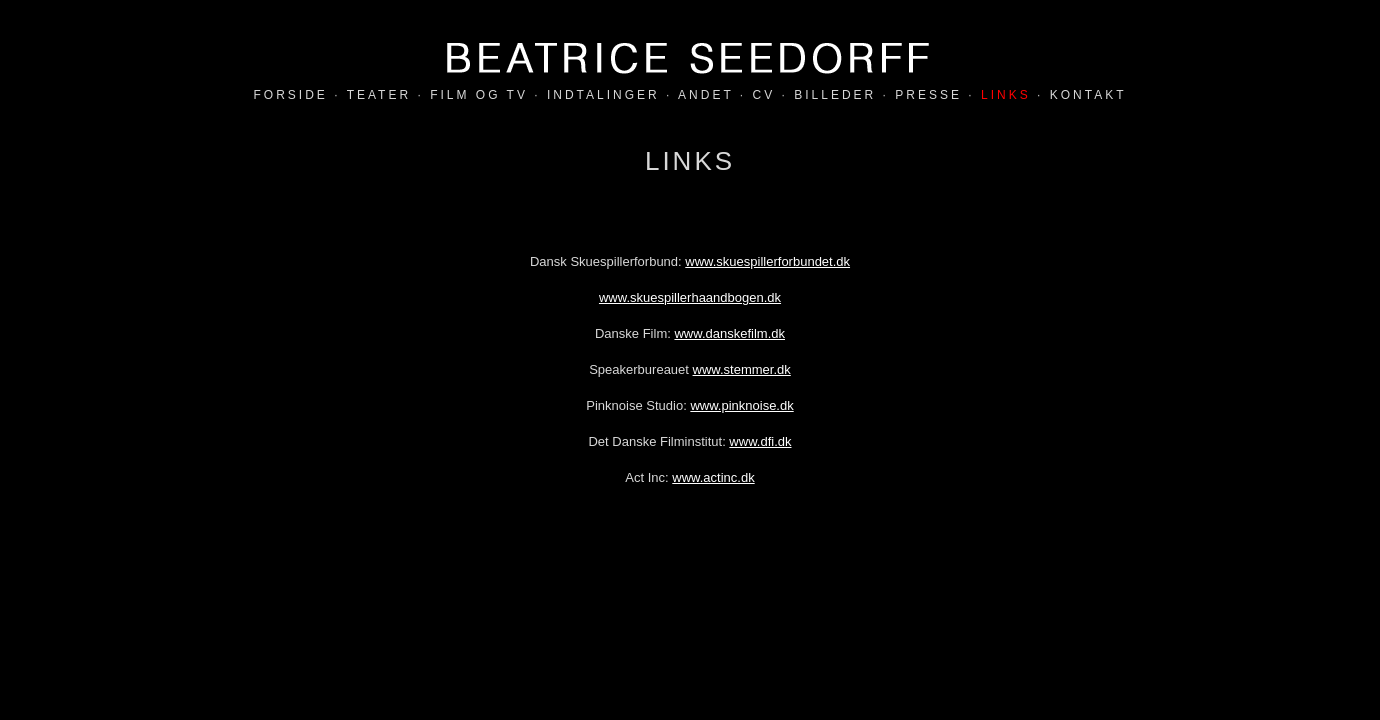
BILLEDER (835, 95)
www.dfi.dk (760, 441)
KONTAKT (1088, 95)
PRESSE (928, 95)
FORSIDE (291, 95)
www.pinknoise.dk (741, 405)
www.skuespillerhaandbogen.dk (690, 297)
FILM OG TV (479, 95)
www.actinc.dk (713, 477)
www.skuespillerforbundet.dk (767, 261)
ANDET (705, 95)
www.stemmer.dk (742, 369)
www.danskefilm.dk (729, 333)
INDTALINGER (603, 95)
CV (764, 95)
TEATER (379, 95)
